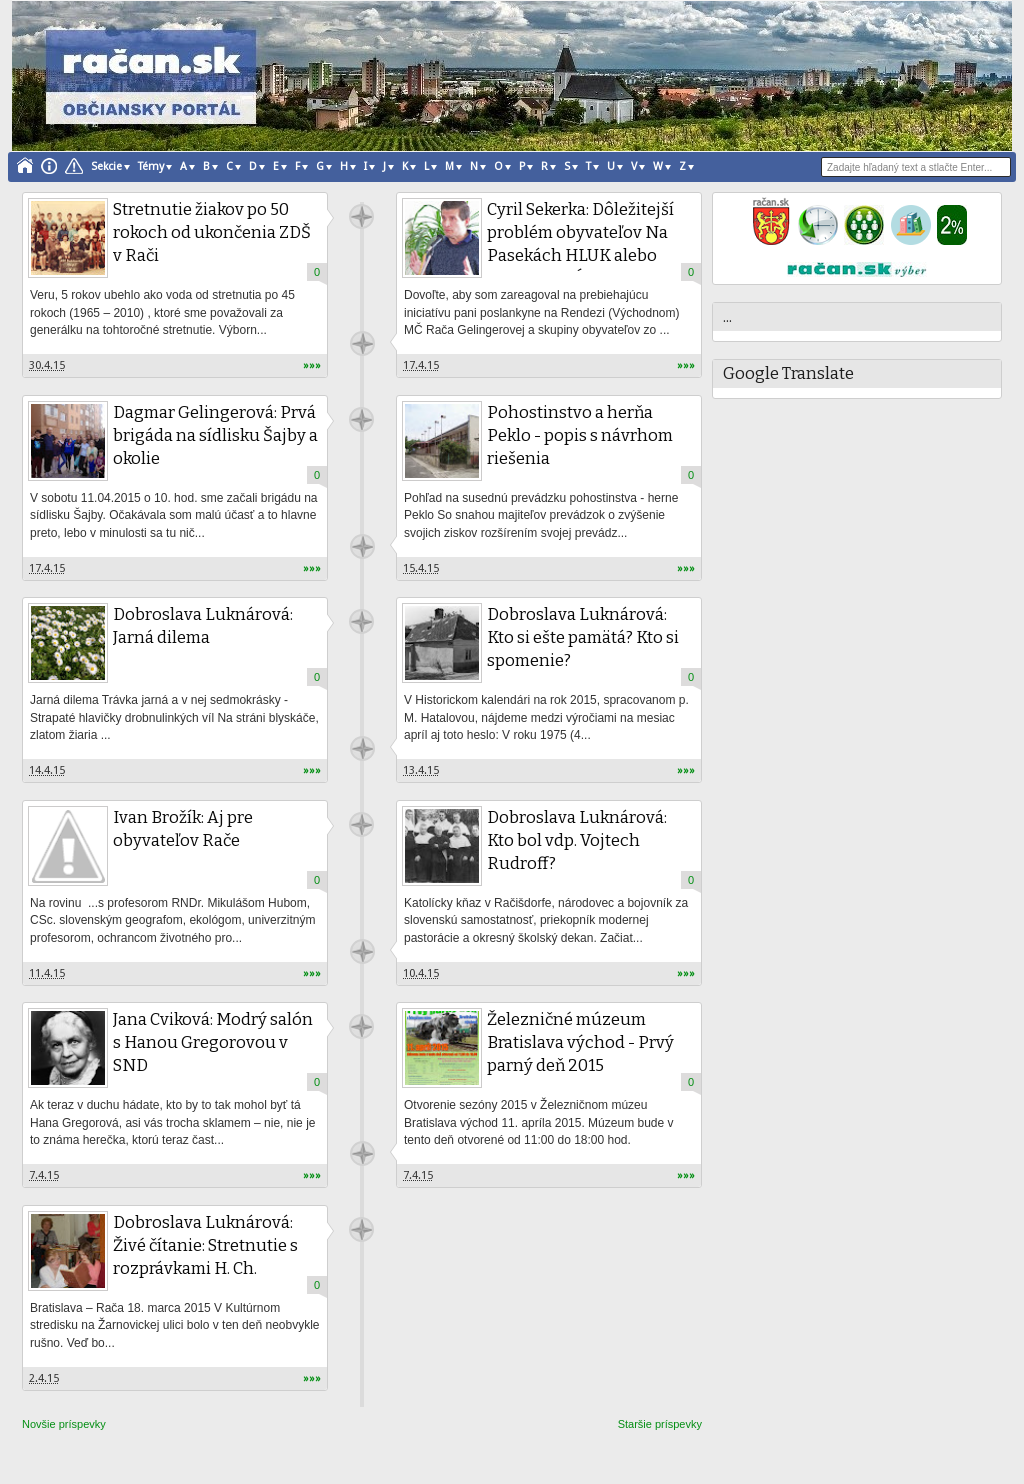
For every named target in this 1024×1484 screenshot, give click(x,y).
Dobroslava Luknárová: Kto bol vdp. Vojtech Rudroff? (577, 840)
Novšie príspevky (64, 1424)
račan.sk (361, 216)
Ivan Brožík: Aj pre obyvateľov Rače (183, 829)
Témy (151, 166)
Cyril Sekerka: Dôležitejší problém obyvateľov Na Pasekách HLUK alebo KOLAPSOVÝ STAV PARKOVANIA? (580, 255)
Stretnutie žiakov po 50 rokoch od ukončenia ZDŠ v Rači (212, 232)
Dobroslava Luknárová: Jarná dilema (203, 626)
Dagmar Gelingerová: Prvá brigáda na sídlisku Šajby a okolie (215, 435)
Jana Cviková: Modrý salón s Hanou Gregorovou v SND (213, 1042)
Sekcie (106, 166)
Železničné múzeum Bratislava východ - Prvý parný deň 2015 (580, 1042)
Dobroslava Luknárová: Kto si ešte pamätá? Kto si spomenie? (583, 637)
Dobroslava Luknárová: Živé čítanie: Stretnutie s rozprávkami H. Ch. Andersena (205, 1257)
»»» (312, 365)
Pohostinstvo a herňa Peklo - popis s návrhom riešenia (580, 435)
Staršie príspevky (660, 1424)
